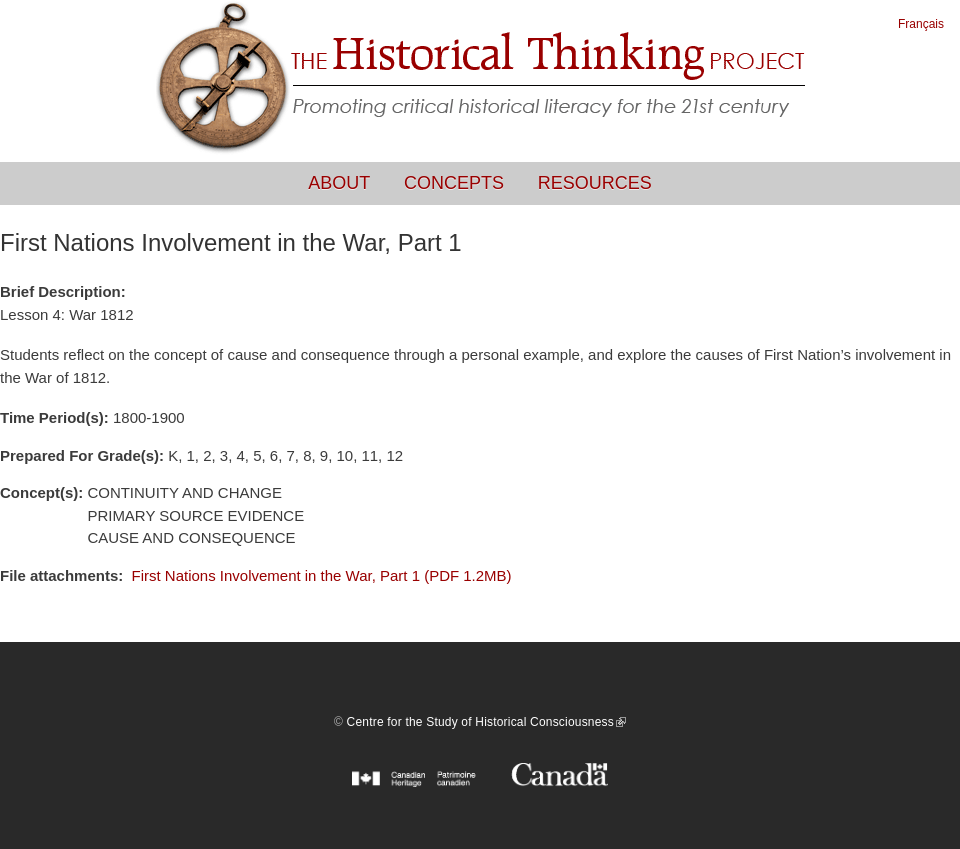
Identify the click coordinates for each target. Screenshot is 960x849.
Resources (595, 183)
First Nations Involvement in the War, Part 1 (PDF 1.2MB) (322, 575)
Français (921, 24)
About (339, 183)
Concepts (454, 183)
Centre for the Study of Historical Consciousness (486, 722)
